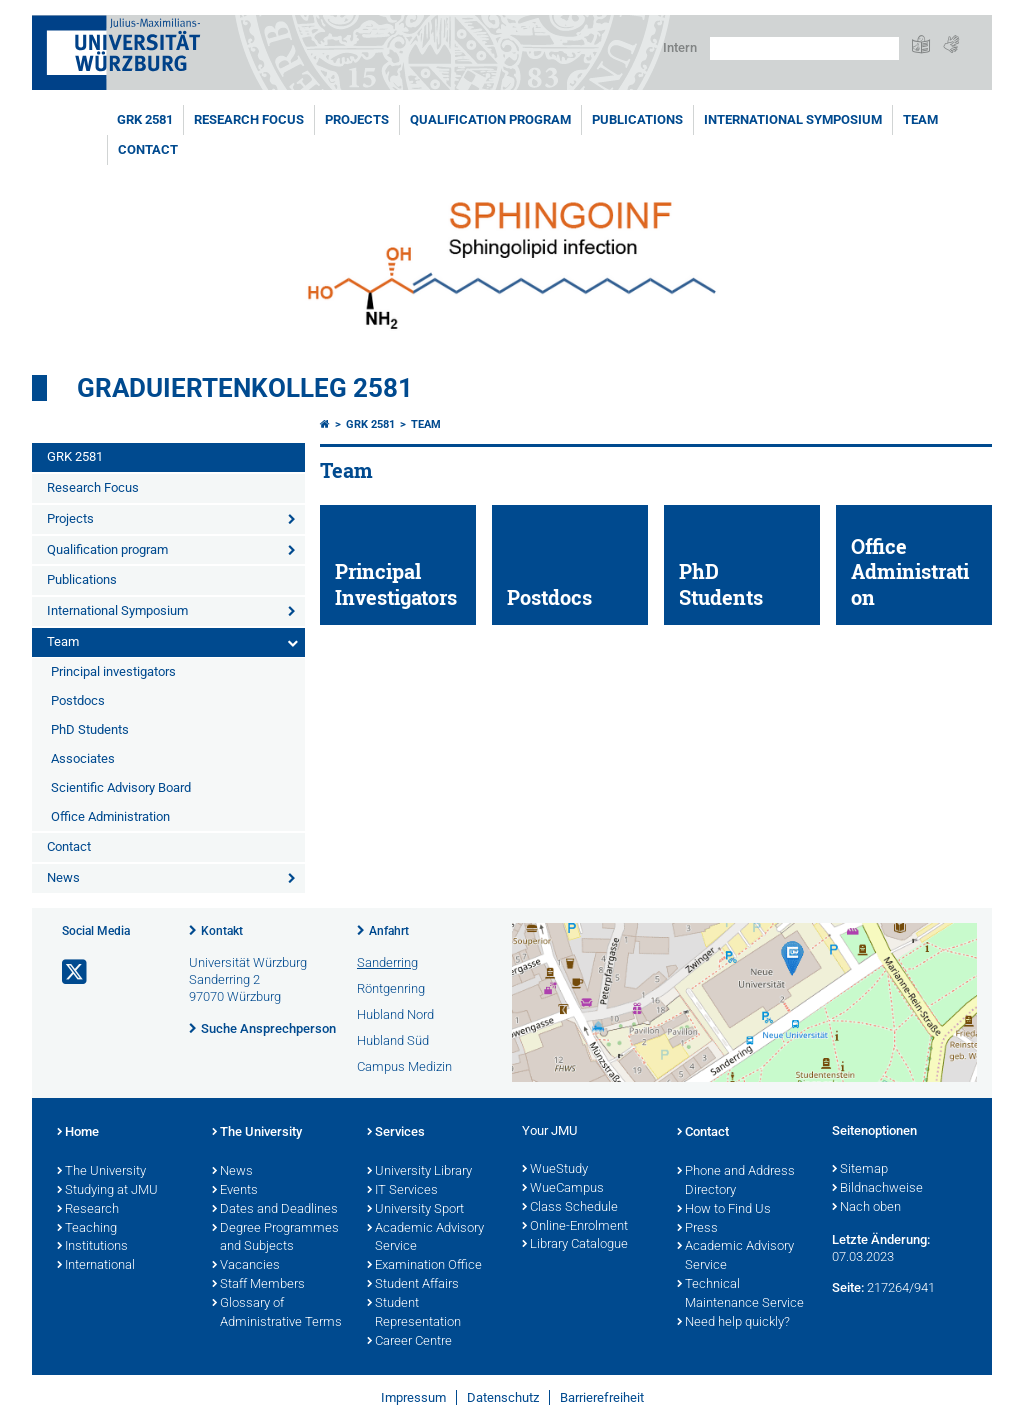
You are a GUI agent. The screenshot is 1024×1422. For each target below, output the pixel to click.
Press (697, 1229)
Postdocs (78, 700)
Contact (148, 149)
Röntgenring (391, 988)
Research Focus (249, 119)
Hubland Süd (393, 1040)
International (96, 1266)
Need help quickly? (733, 1323)
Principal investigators (113, 671)
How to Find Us (724, 1210)
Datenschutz (503, 1397)
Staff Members (258, 1285)
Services (396, 1133)
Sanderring (387, 962)
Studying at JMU (107, 1191)
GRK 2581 (145, 119)
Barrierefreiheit (602, 1397)
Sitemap (860, 1170)
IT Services (402, 1191)
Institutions (92, 1247)
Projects (357, 119)
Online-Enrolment (575, 1227)
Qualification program (490, 119)
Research (88, 1210)
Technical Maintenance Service (740, 1294)
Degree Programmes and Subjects (275, 1238)
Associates (83, 758)
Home (78, 1133)
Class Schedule (570, 1208)
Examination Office (424, 1266)
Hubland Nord (395, 1014)
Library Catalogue (575, 1245)
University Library (419, 1172)
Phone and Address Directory (736, 1181)
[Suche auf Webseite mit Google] (804, 48)
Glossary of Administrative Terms (277, 1313)
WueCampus (563, 1189)
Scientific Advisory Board (121, 787)
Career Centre (409, 1342)
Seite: (848, 1287)
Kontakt (222, 931)
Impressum (413, 1397)
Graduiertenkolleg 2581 (245, 388)
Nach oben (866, 1208)
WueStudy (555, 1170)
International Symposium (793, 119)
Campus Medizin (404, 1066)
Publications (637, 119)
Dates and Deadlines (275, 1210)
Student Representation (414, 1313)
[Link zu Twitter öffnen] (76, 972)
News (63, 877)
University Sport (415, 1210)
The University (101, 1172)
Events (235, 1191)
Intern (680, 47)
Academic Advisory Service (425, 1238)
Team (920, 119)
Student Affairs (413, 1285)
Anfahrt (389, 931)
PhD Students (90, 729)
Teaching (87, 1229)
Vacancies (246, 1266)
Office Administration (110, 816)
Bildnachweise (877, 1189)
